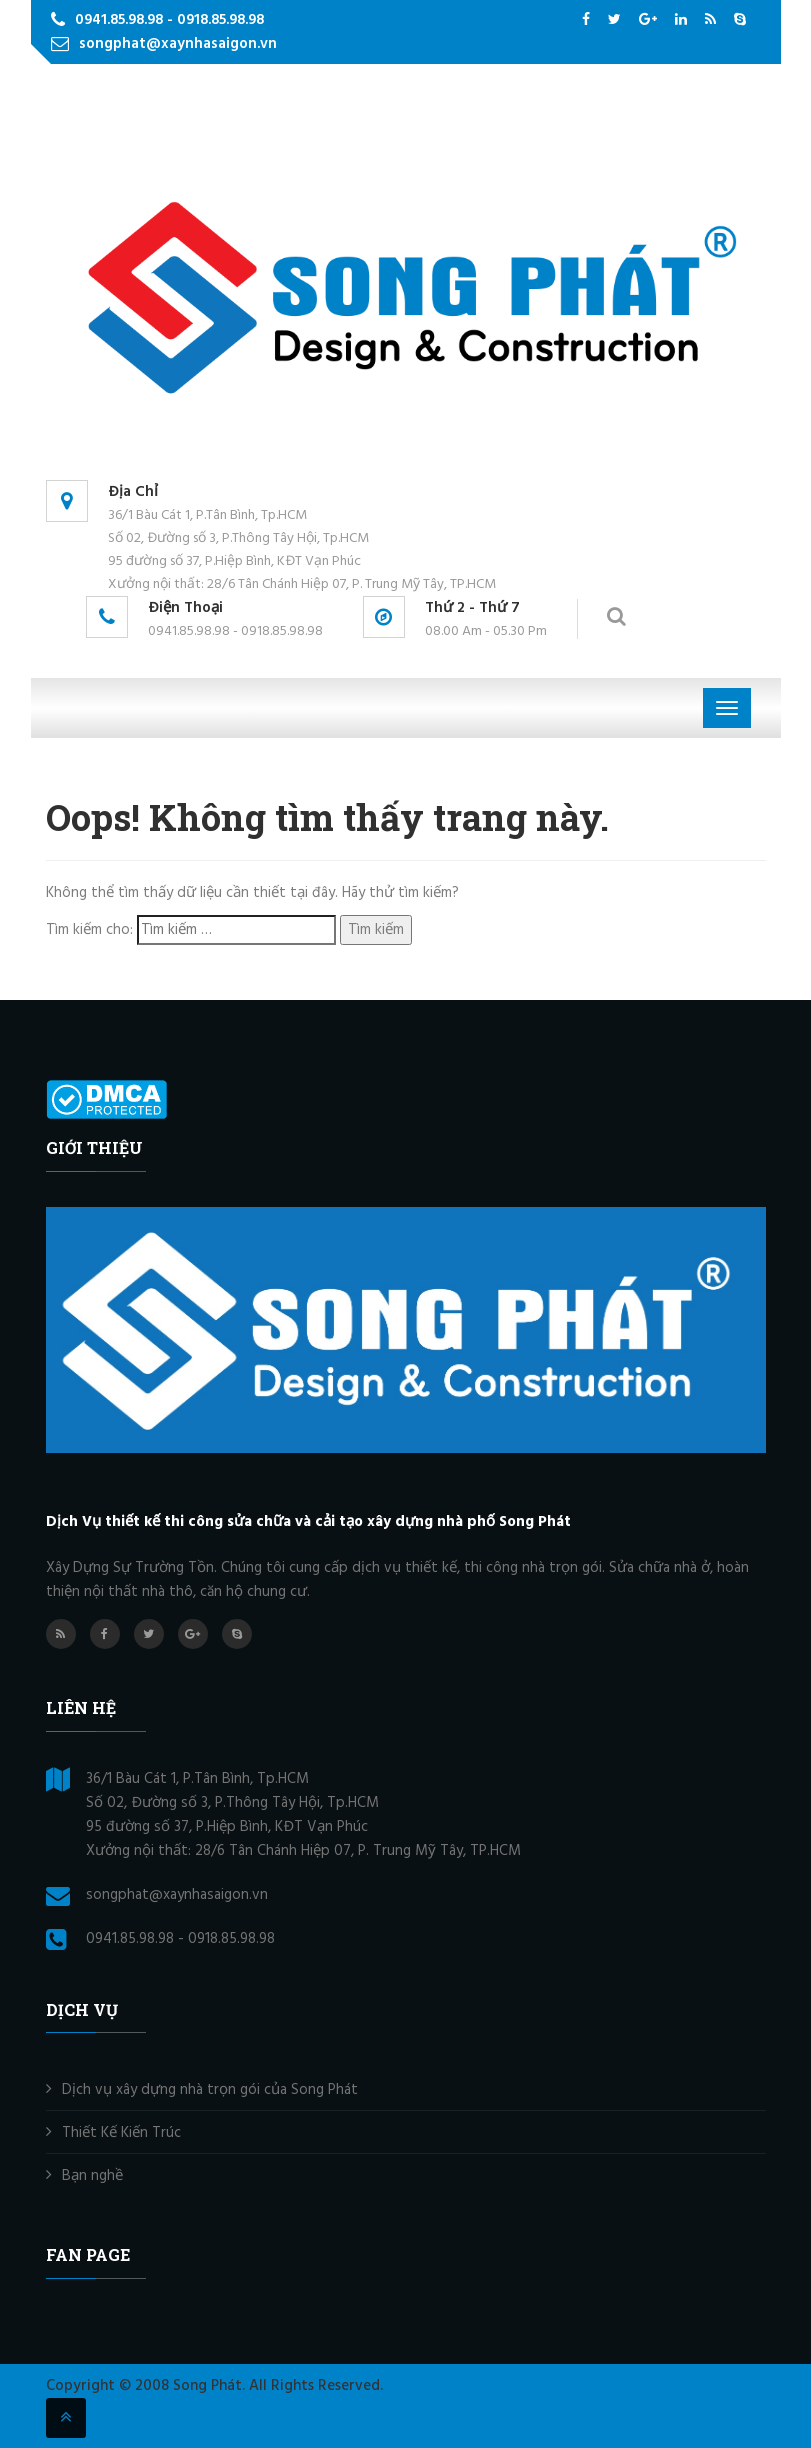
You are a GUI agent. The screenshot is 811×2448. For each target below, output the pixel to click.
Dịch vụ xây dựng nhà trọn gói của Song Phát (210, 2090)
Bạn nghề (92, 2176)
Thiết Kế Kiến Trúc (121, 2133)
